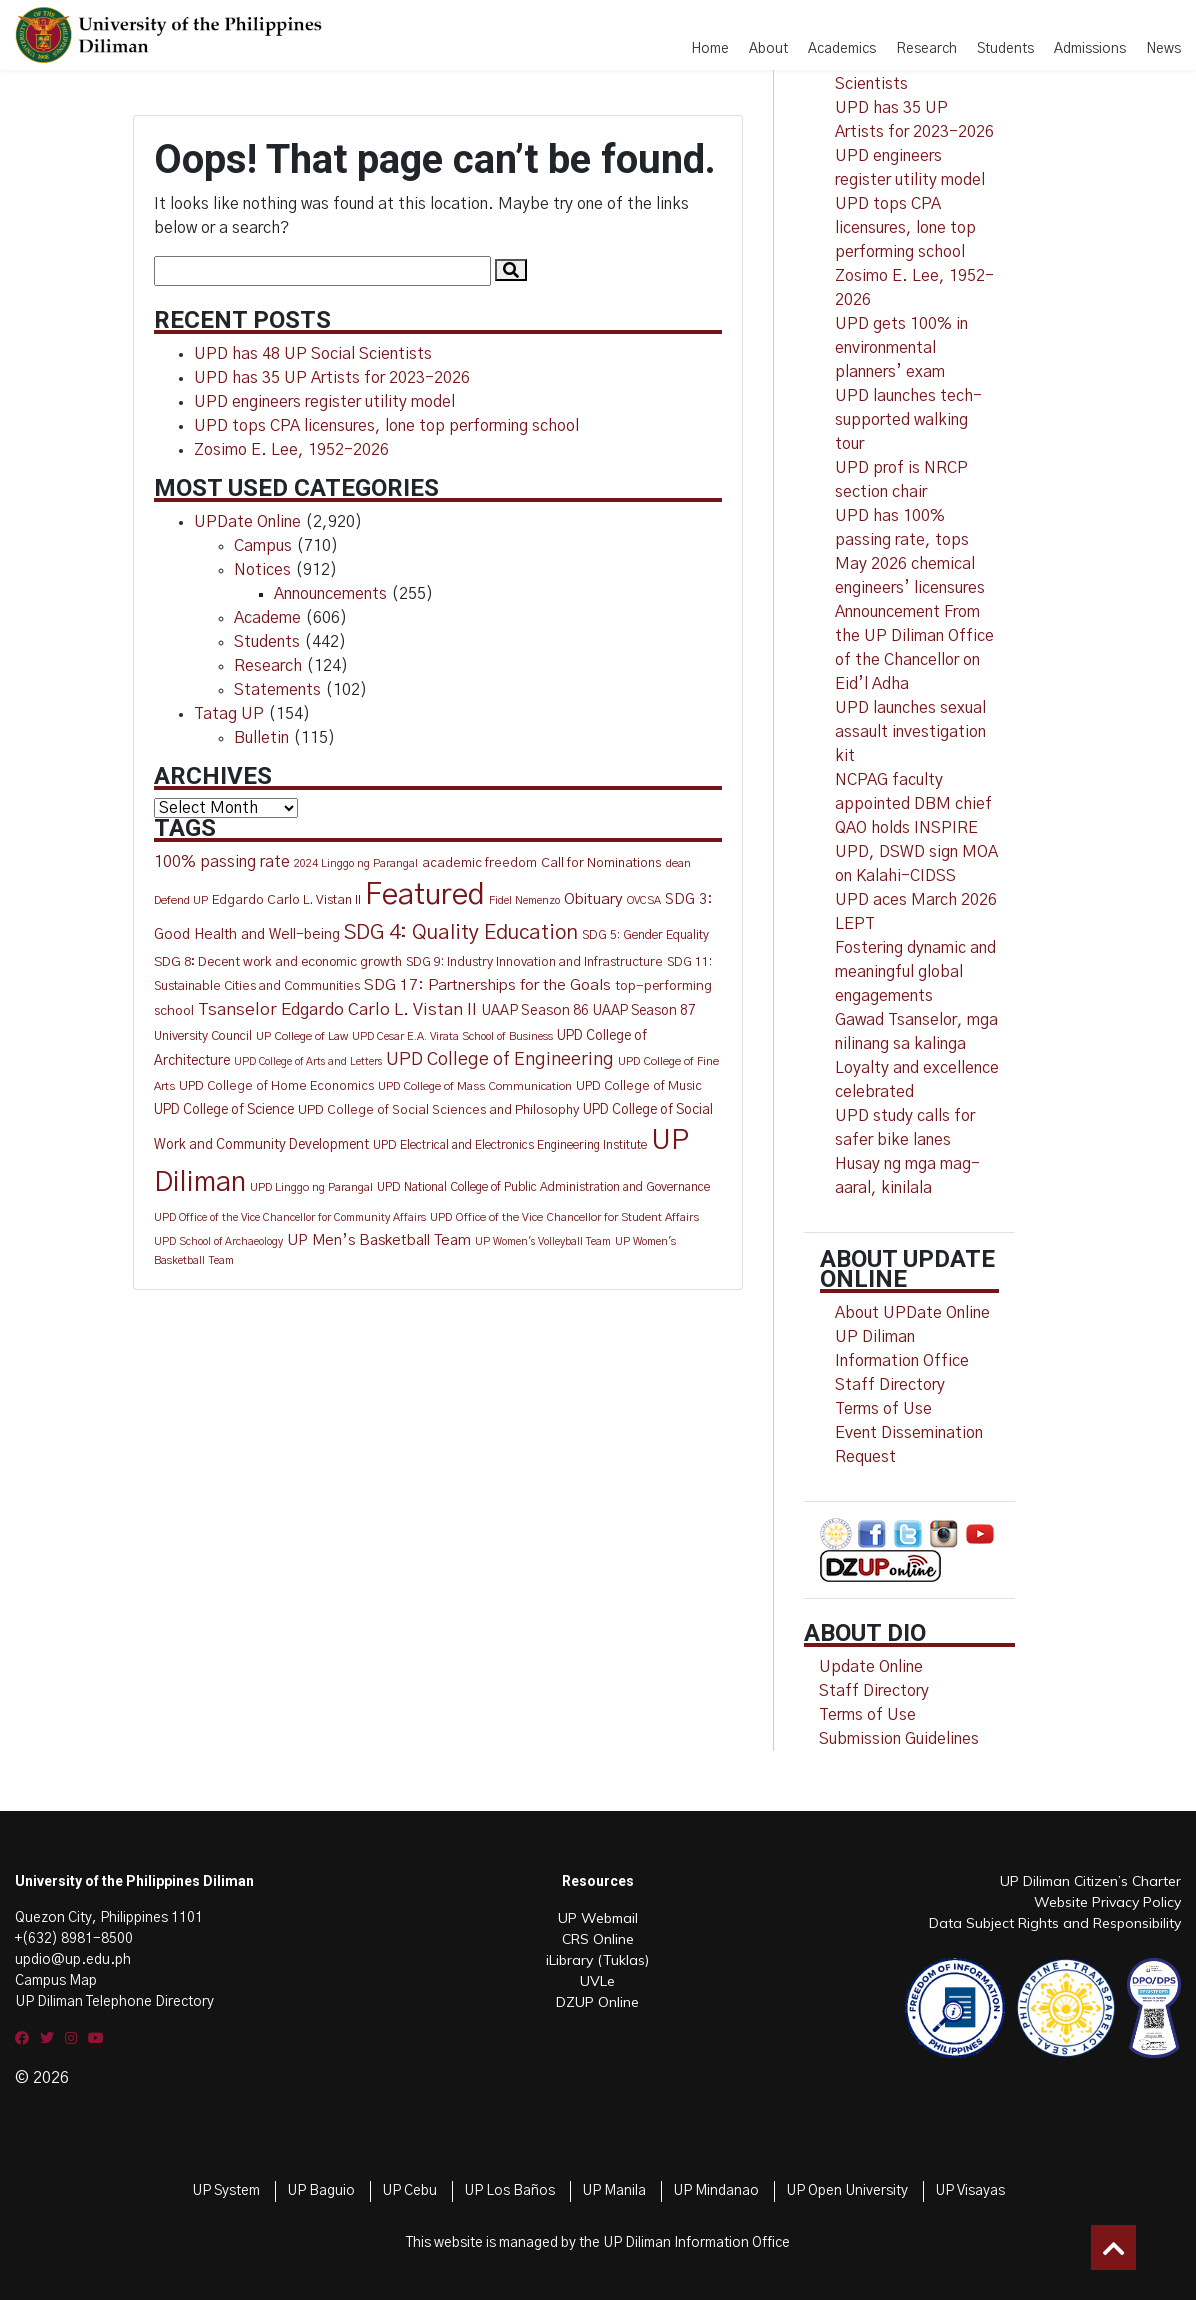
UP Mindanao (716, 2191)
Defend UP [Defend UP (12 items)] (181, 900)
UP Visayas (970, 2191)
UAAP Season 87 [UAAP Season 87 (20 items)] (644, 1011)
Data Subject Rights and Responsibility (1055, 1923)
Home (710, 49)
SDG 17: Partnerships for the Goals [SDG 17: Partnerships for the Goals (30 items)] (487, 985)
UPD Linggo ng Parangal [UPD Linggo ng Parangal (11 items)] (311, 1187)
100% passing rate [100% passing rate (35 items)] (222, 862)
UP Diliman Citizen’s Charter (1090, 1881)
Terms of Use (883, 1409)
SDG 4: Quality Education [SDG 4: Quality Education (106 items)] (461, 933)
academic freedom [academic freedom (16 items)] (479, 863)
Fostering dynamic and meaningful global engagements (915, 972)
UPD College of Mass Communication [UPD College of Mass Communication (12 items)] (475, 1086)
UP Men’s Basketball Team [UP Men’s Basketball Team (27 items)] (379, 1240)
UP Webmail (598, 1918)
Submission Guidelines (899, 1739)
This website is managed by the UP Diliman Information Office (598, 2243)
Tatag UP (229, 714)
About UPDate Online (912, 1313)
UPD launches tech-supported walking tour (908, 420)
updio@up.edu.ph (73, 1960)
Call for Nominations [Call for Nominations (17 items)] (601, 863)
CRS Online (598, 1939)
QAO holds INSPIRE (906, 828)
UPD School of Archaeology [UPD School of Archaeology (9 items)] (218, 1241)
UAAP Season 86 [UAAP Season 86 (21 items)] (535, 1011)
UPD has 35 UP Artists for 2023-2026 (332, 378)
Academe (267, 618)
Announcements (330, 594)
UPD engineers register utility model (324, 402)
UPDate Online (247, 522)
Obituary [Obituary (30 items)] (593, 899)
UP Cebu (409, 2191)
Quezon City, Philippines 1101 (109, 1918)
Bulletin (261, 738)
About (768, 49)
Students (1005, 49)
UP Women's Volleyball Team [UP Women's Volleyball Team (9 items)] (543, 1241)
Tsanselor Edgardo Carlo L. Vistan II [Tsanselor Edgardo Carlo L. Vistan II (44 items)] (337, 1009)
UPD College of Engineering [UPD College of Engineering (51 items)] (500, 1060)
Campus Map (56, 1981)
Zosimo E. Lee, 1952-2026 (291, 450)
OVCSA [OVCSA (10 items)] (644, 900)
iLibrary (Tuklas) (597, 1960)
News (1163, 49)
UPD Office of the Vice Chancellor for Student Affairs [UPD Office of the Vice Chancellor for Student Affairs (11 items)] (564, 1217)
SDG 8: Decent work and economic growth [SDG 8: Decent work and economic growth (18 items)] (278, 962)
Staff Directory (874, 1691)
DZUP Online (597, 2002)
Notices (262, 570)
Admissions (1090, 49)
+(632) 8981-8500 (74, 1939)
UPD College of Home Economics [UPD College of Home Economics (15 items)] (276, 1086)
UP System (226, 2191)
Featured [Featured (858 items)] (425, 895)
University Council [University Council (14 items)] (203, 1036)
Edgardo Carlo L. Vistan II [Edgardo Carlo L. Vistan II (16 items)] (286, 900)
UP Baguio (321, 2191)
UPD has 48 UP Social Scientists (313, 354)
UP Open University (847, 2191)
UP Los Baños (509, 2191)
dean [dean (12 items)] (678, 863)
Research (926, 49)
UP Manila (614, 2191)
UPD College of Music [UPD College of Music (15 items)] (639, 1086)
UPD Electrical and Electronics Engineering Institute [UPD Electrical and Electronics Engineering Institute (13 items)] (510, 1145)
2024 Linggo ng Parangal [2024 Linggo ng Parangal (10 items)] (356, 863)
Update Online (871, 1667)
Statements (277, 690)
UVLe (597, 1981)
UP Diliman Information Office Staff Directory (902, 1361)
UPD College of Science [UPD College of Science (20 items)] (224, 1110)
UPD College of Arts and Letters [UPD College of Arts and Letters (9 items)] (308, 1061)
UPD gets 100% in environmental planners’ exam (901, 348)
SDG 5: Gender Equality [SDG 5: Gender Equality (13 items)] (645, 935)
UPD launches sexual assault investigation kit (910, 732)
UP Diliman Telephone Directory (114, 2002)
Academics (842, 49)
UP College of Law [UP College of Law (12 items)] (302, 1036)
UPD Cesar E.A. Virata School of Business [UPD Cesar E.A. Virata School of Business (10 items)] (452, 1036)
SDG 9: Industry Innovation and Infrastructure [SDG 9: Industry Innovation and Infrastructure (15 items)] (534, 962)
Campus (263, 546)
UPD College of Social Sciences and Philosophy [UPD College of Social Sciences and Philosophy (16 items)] (438, 1110)
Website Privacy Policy (1107, 1902)
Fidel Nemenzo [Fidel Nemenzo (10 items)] (524, 900)
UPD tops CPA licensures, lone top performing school (386, 426)
